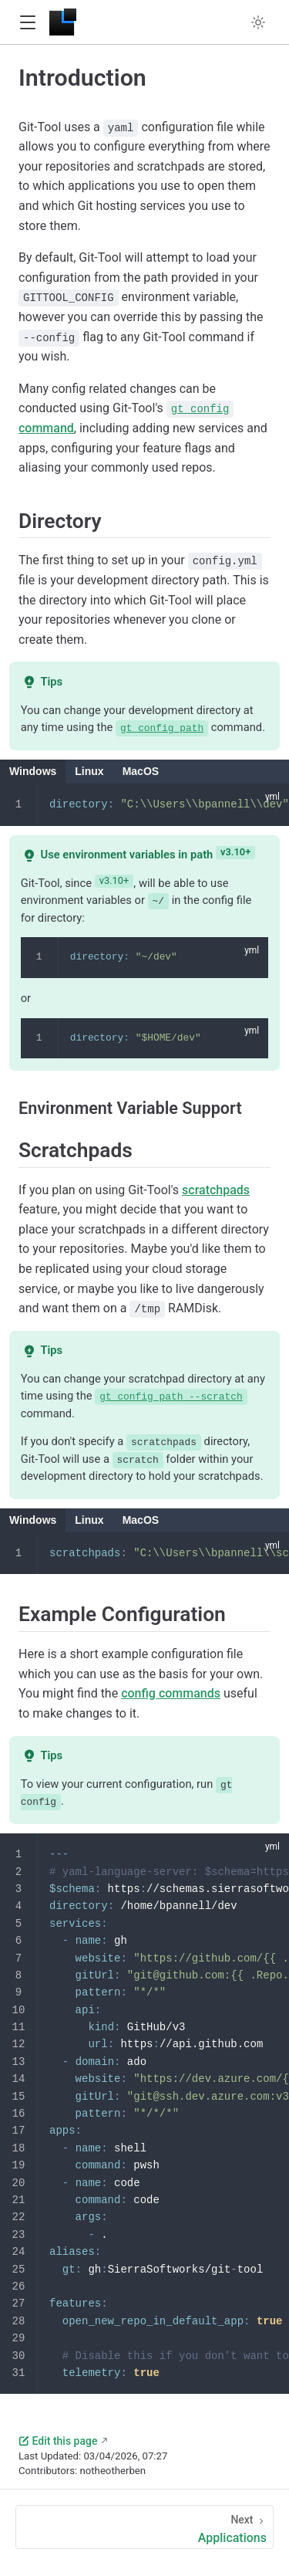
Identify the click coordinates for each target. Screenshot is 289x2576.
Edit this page (57, 2440)
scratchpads (216, 1189)
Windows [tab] (32, 771)
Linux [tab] (89, 771)
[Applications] (144, 2526)
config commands (170, 1692)
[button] (27, 23)
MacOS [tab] (141, 771)
